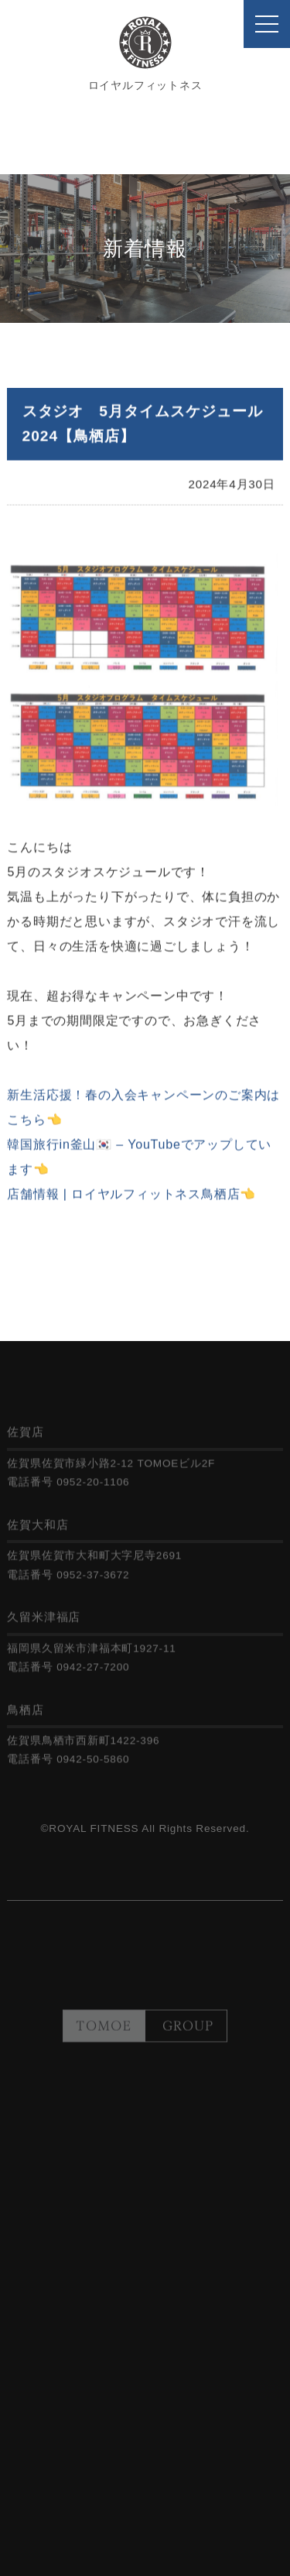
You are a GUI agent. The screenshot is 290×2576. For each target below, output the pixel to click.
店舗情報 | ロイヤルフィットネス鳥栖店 (123, 1199)
